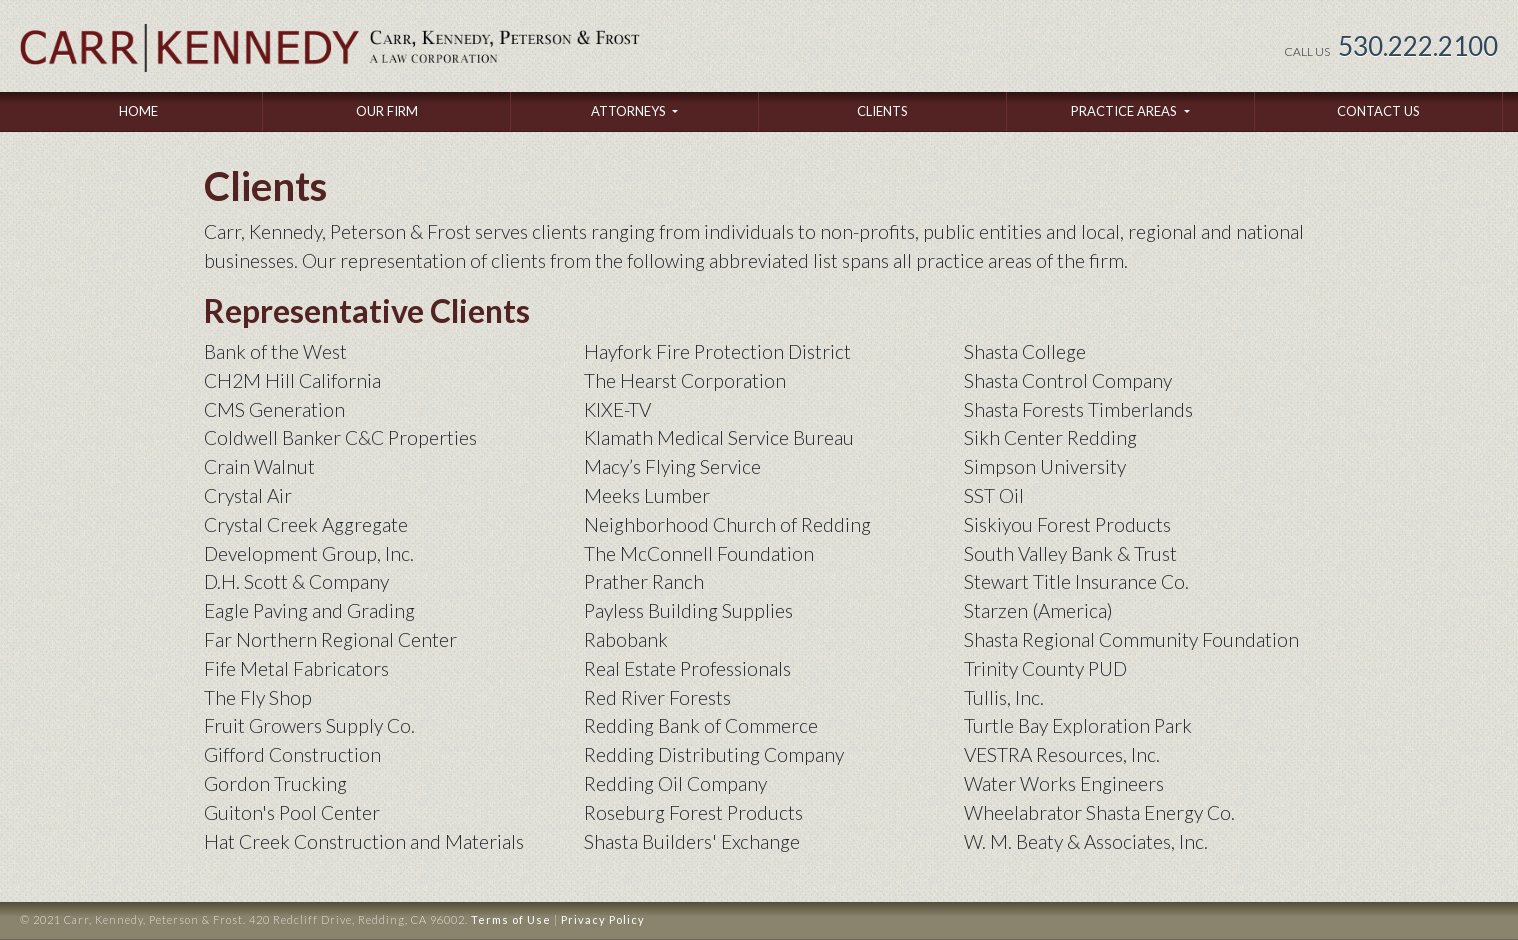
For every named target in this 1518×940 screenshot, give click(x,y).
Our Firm (387, 111)
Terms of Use (511, 919)
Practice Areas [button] (1125, 111)
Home (138, 111)
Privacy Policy (603, 919)
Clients (882, 111)
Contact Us (1378, 111)
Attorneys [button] (630, 111)
